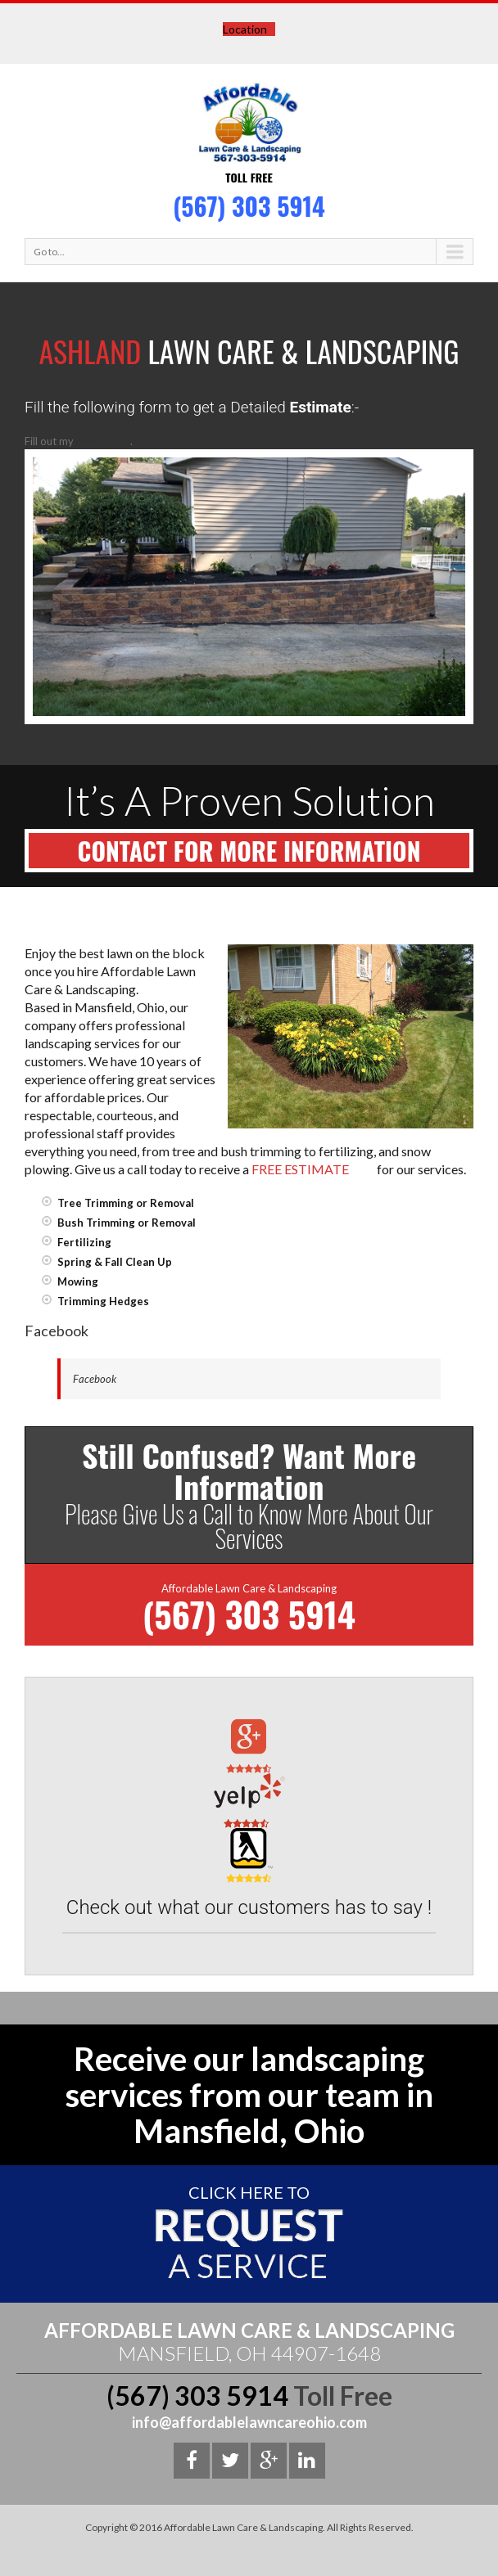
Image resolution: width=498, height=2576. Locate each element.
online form (103, 441)
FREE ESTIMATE (300, 1169)
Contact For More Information (249, 850)
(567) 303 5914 (249, 205)
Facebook (94, 1378)
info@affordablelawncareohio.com (249, 2422)
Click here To (249, 2192)
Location (245, 29)
